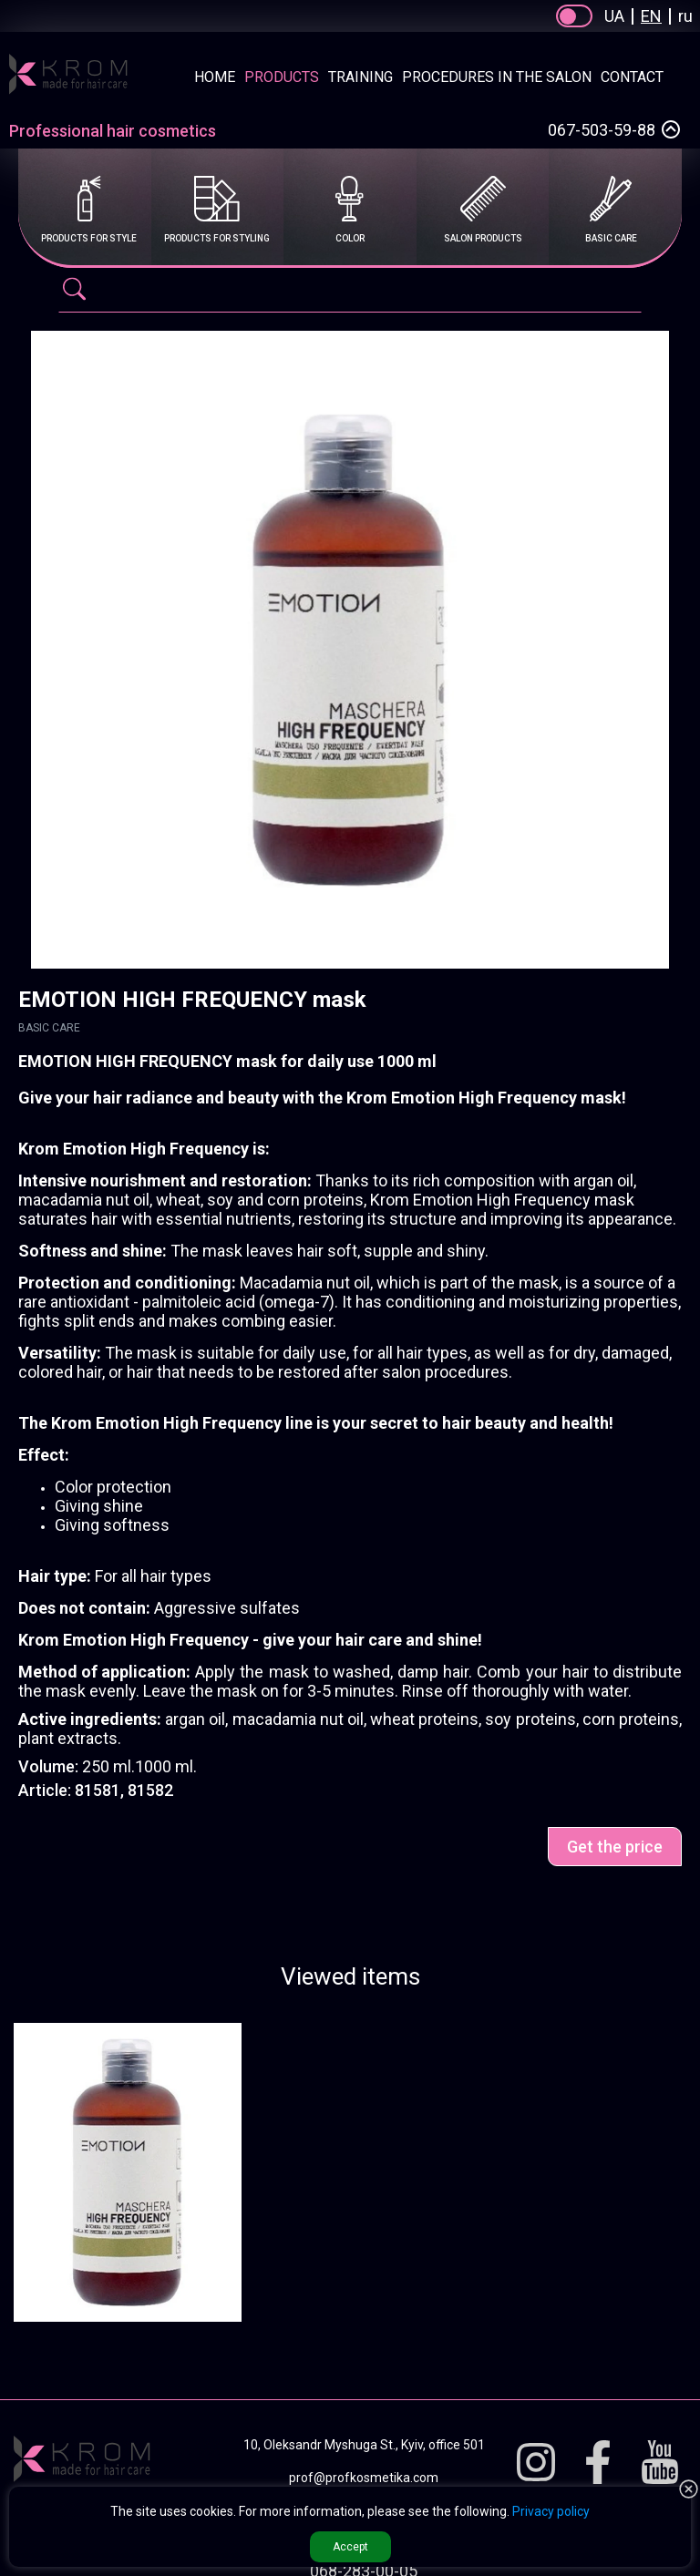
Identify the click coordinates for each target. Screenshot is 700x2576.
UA (614, 16)
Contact (632, 77)
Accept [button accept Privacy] (350, 2546)
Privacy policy (551, 2511)
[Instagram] (536, 2463)
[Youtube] (659, 2463)
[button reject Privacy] (688, 2490)
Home (214, 77)
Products (281, 77)
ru (685, 16)
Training (360, 77)
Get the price (615, 1846)
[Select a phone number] (671, 129)
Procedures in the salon (497, 77)
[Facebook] (597, 2463)
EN (651, 16)
